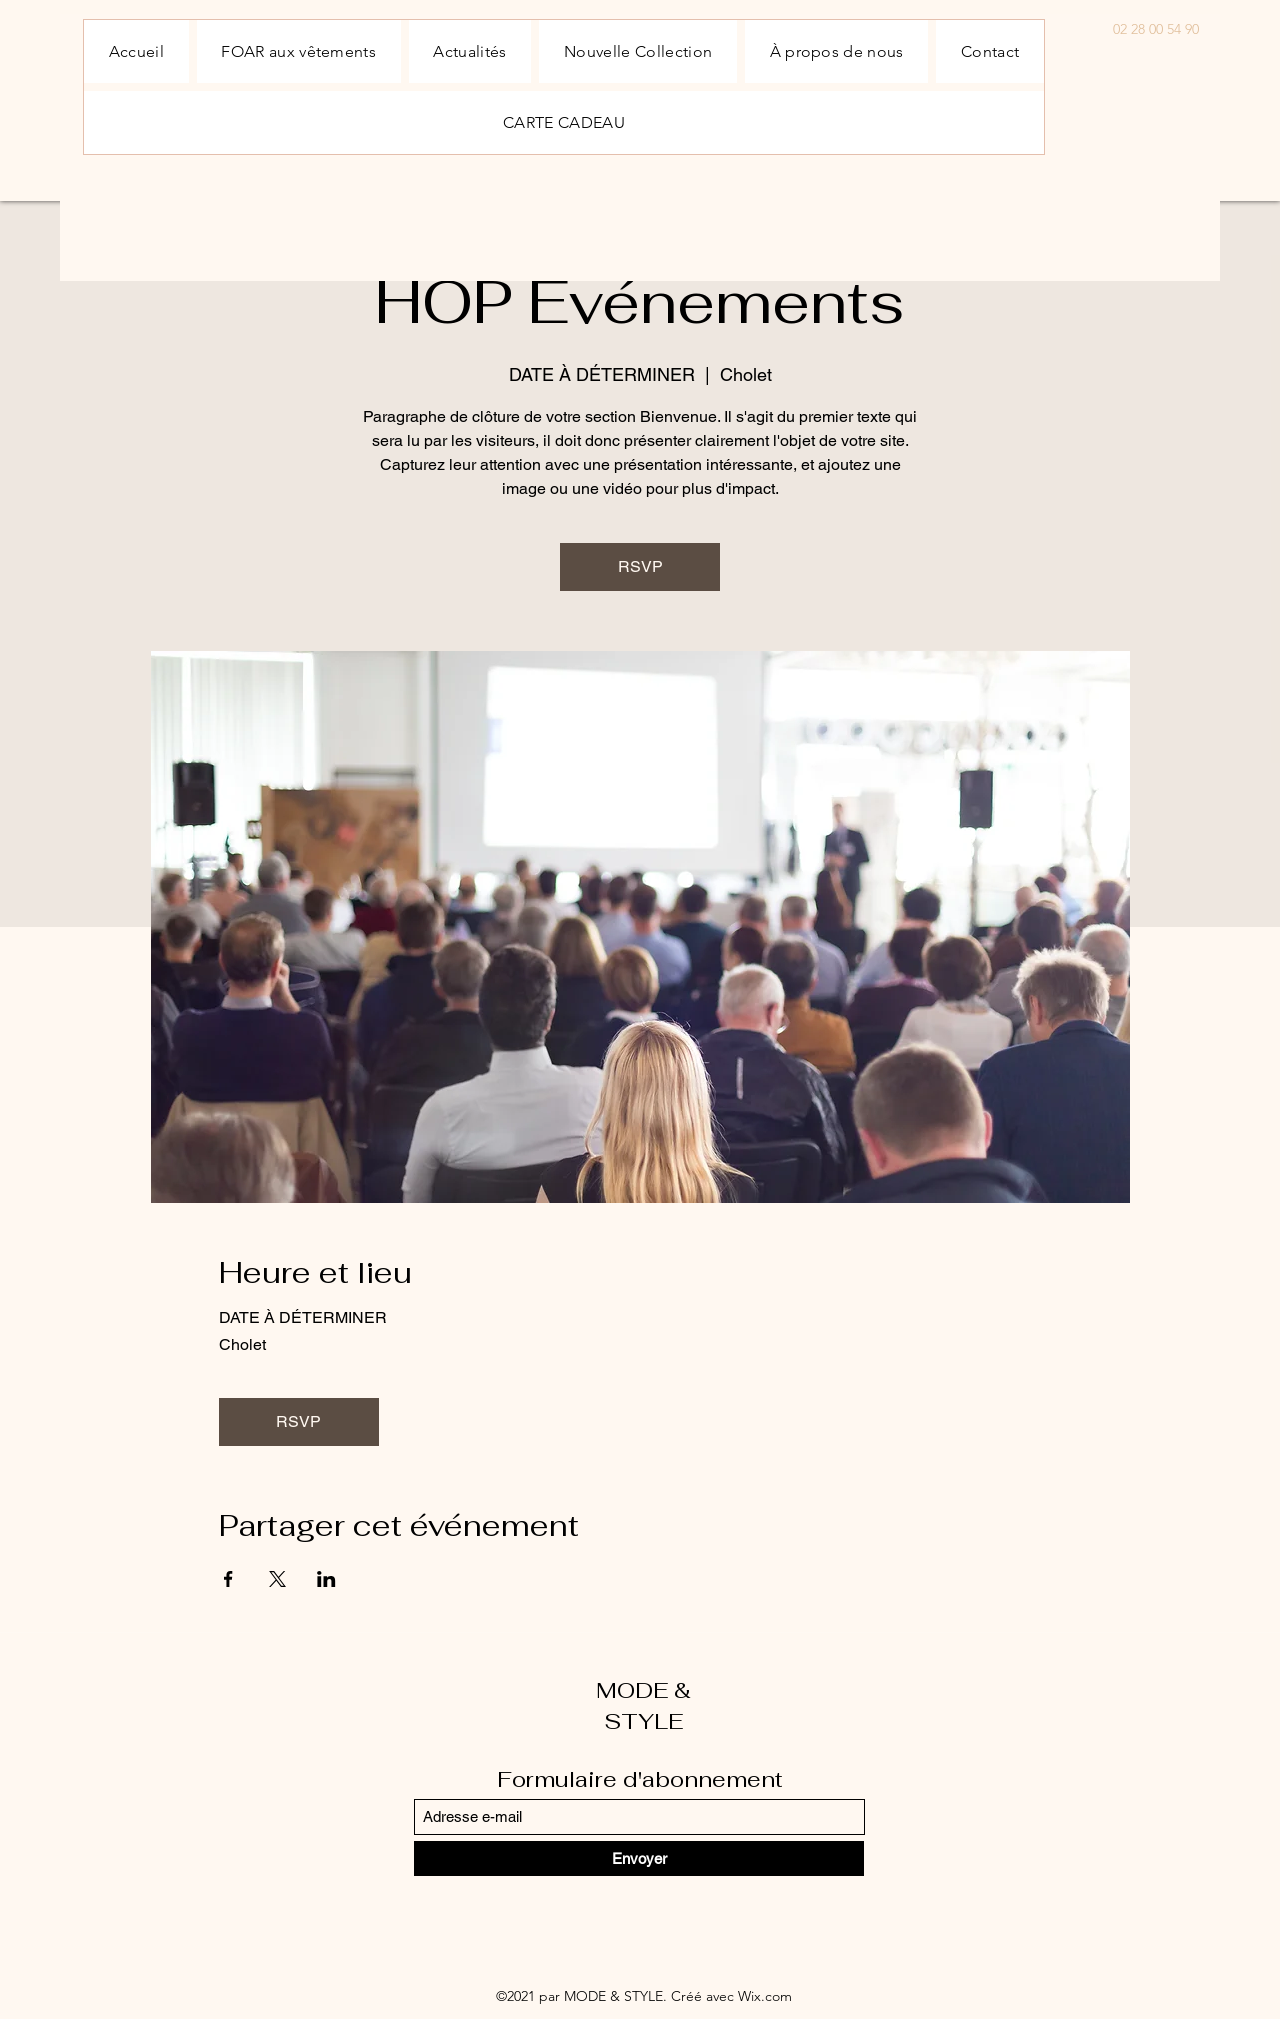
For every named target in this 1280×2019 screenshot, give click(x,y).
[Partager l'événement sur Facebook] (228, 1579)
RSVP (640, 566)
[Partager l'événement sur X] (277, 1579)
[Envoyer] (639, 1858)
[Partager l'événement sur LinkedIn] (326, 1579)
